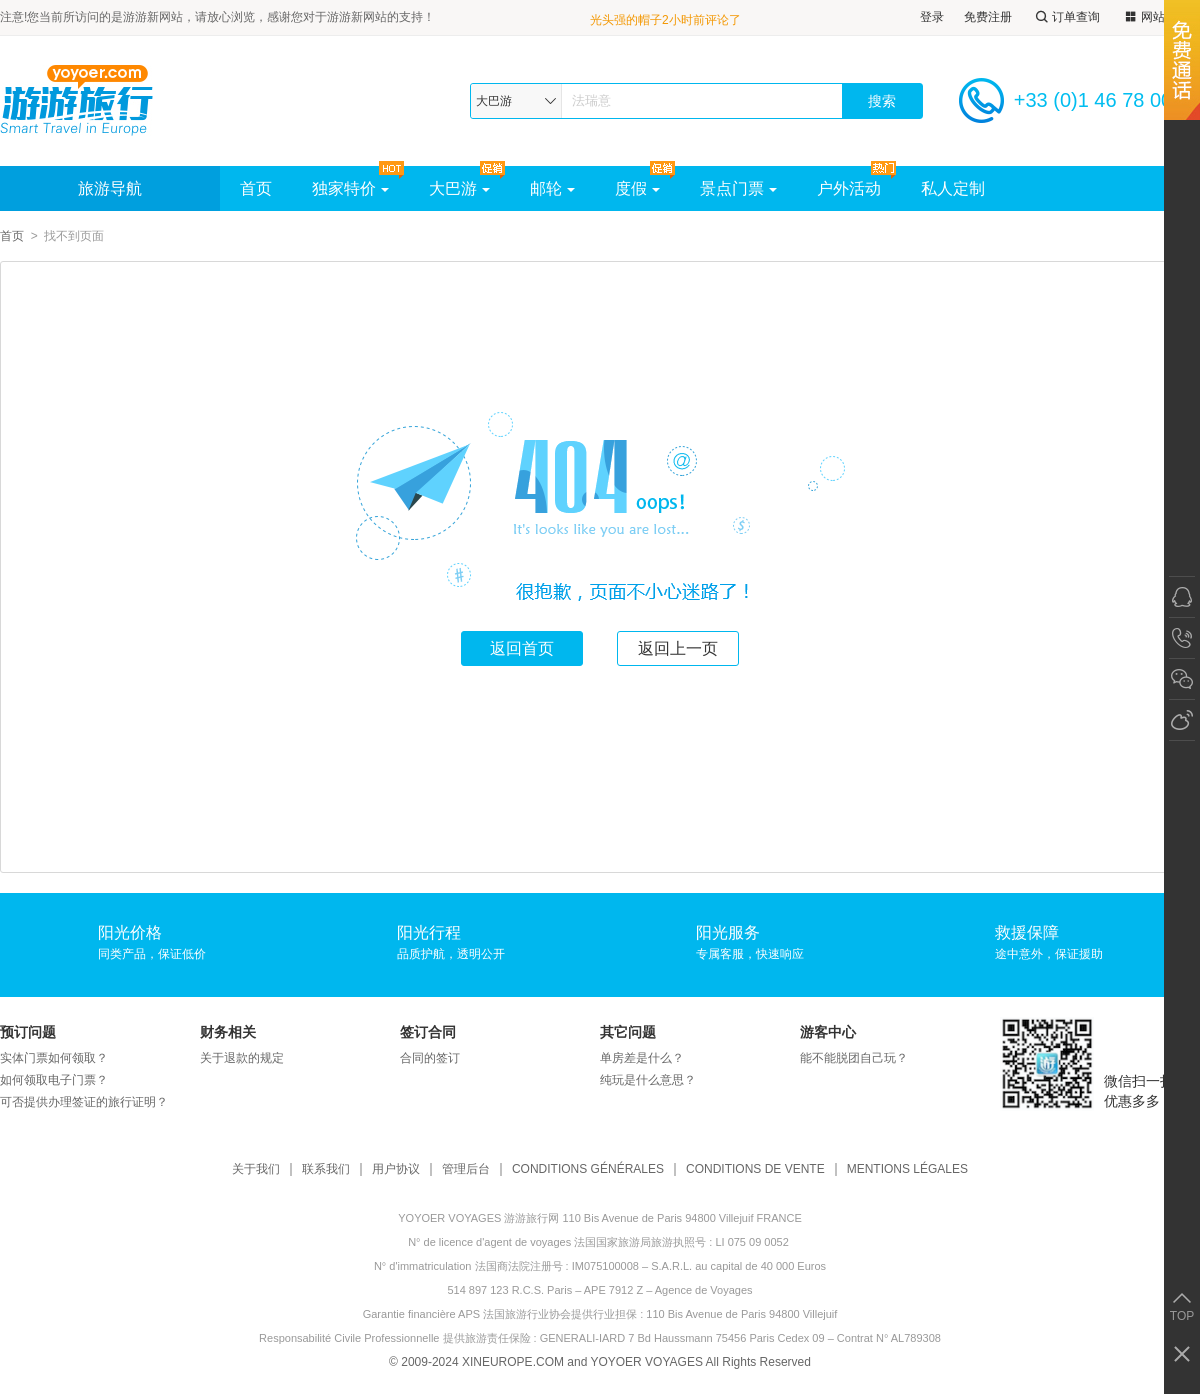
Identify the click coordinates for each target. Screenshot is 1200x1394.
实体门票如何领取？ (54, 1058)
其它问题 (628, 1032)
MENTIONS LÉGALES (907, 1169)
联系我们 (326, 1169)
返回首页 (522, 648)
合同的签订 (430, 1058)
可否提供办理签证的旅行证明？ (84, 1102)
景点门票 (738, 188)
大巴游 (459, 188)
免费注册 (988, 17)
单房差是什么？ (642, 1058)
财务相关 (228, 1032)
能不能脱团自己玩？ (854, 1058)
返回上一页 (678, 648)
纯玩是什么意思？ (648, 1080)
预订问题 (28, 1032)
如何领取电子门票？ (54, 1080)
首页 (256, 188)
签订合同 (428, 1032)
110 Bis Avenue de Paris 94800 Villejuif (741, 1314)
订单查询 (1066, 17)
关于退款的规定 (242, 1058)
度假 (637, 188)
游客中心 (828, 1032)
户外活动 (849, 188)
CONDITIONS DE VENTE (755, 1169)
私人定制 (953, 188)
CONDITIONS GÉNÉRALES (588, 1169)
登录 (932, 17)
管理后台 (466, 1169)
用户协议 (396, 1169)
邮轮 (552, 188)
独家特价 (350, 188)
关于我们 (256, 1169)
